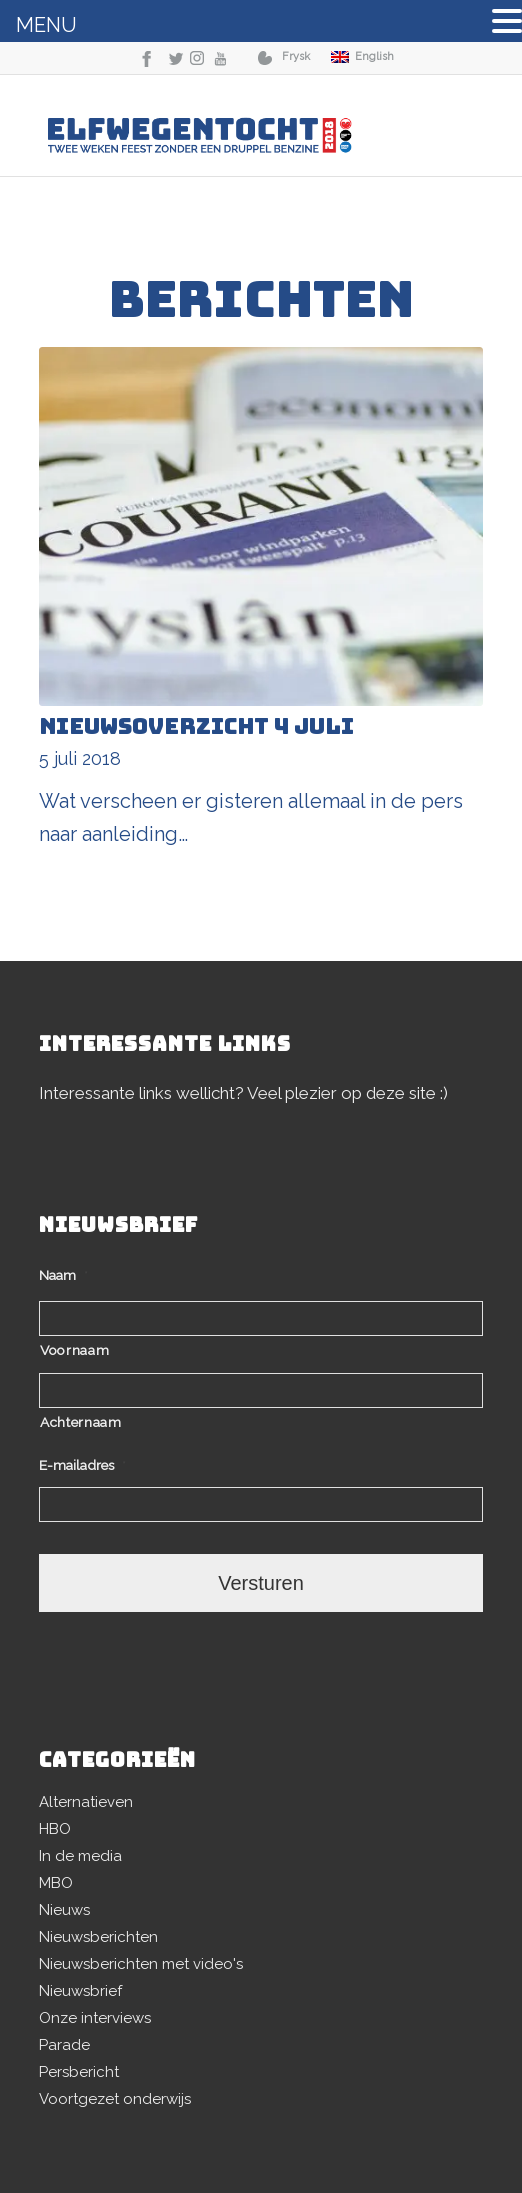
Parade (64, 2045)
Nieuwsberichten (98, 1937)
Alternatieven (86, 1802)
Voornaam (74, 1350)
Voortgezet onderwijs (115, 2099)
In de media (80, 1856)
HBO (55, 1829)
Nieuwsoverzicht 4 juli (196, 726)
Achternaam (81, 1422)
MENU (46, 25)
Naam (63, 1275)
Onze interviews (95, 2018)
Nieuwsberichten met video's (141, 1964)
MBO (56, 1883)
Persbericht (79, 2072)
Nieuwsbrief (80, 1991)
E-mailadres (82, 1465)
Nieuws (64, 1910)
